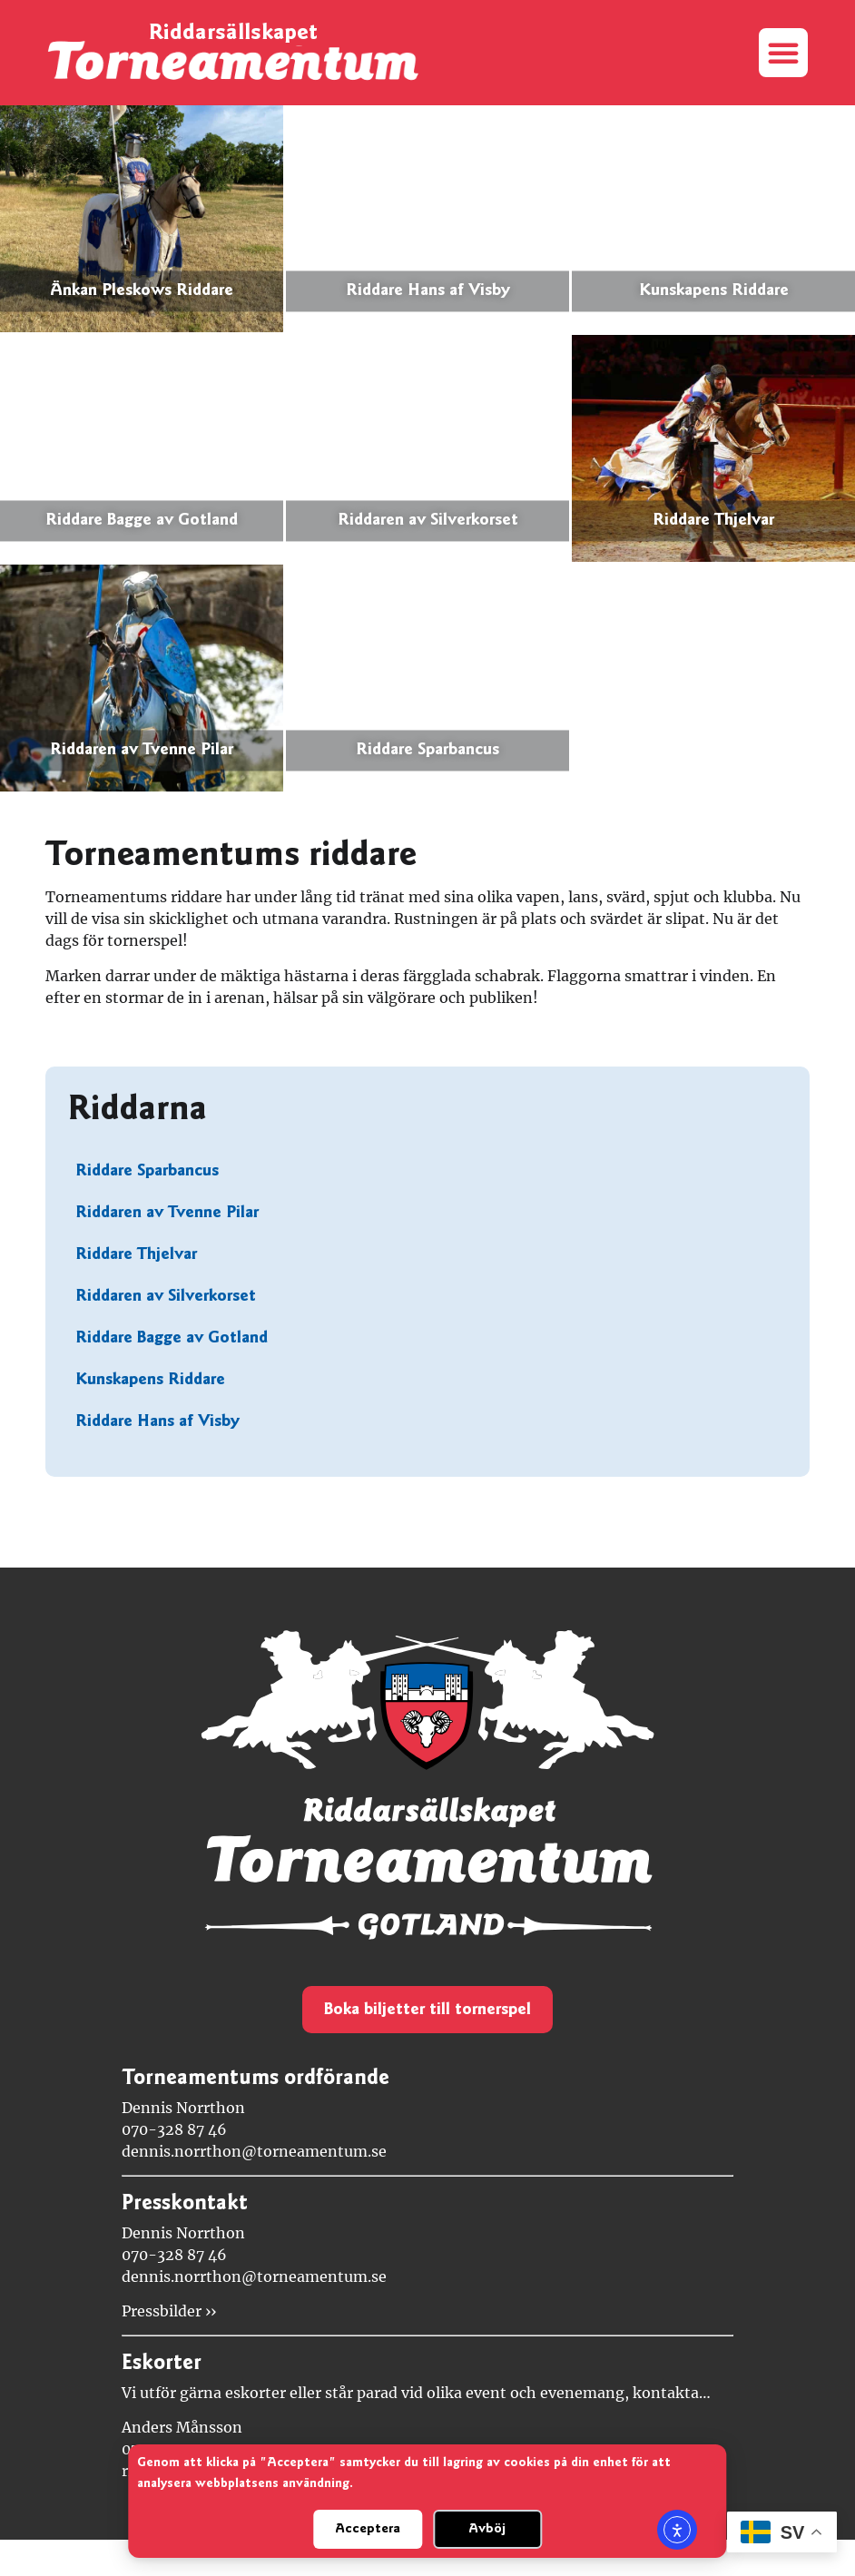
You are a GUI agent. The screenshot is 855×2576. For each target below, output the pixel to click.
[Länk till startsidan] (233, 61)
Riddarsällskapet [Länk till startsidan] (233, 34)
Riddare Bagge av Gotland (171, 1338)
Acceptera (367, 2529)
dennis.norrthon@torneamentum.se (254, 2151)
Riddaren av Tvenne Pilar (167, 1213)
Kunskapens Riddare (150, 1380)
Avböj (487, 2529)
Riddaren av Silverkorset (165, 1296)
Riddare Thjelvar (136, 1254)
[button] (783, 52)
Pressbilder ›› (169, 2311)
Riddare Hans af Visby (157, 1422)
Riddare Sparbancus (147, 1171)
